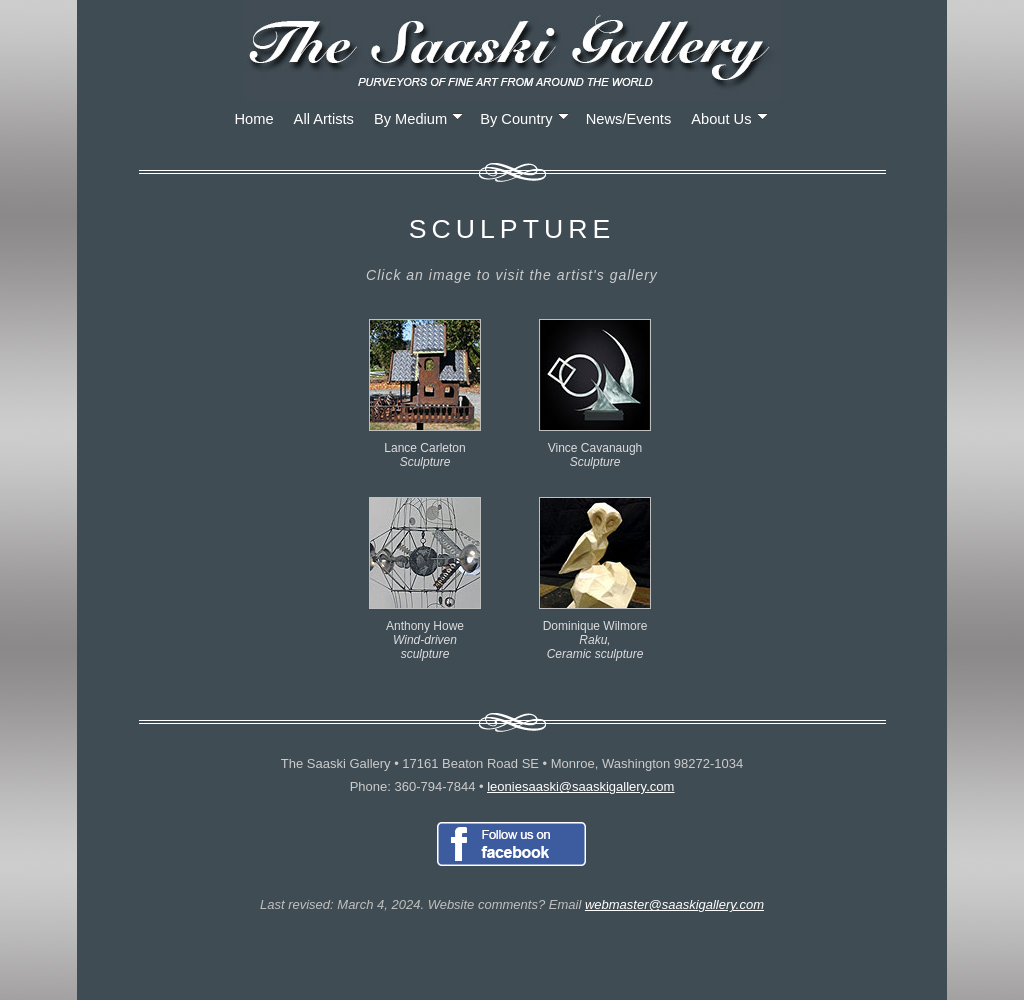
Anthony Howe (425, 633)
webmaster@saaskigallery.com (674, 904)
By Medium (418, 119)
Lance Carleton (425, 448)
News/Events (629, 119)
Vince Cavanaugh (595, 448)
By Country (524, 119)
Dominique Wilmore (595, 633)
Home (254, 119)
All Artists (324, 119)
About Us (729, 119)
